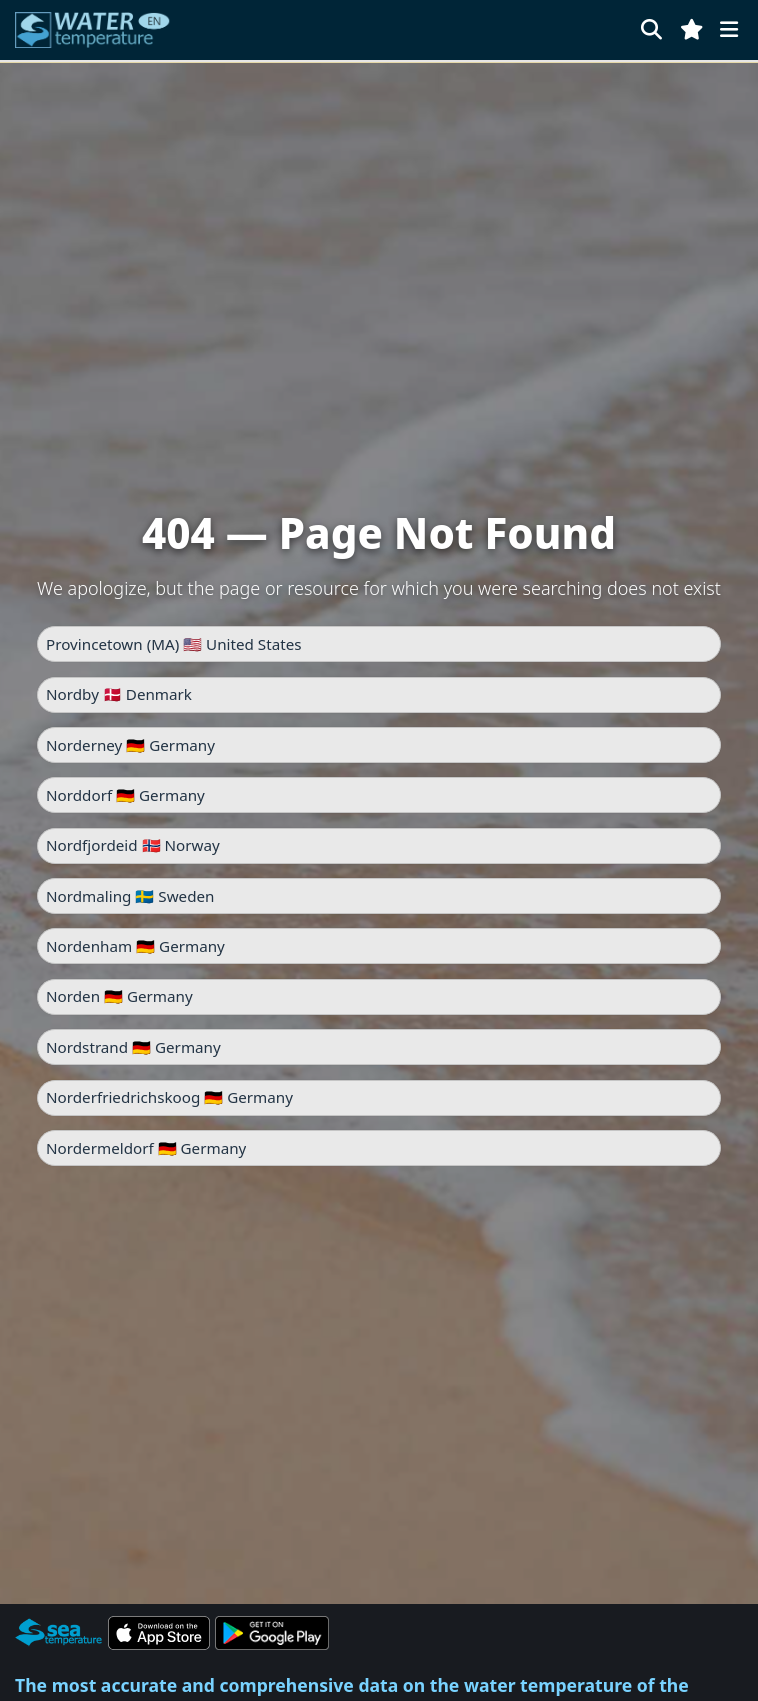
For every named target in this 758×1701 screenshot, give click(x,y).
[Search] (651, 29)
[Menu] (729, 29)
